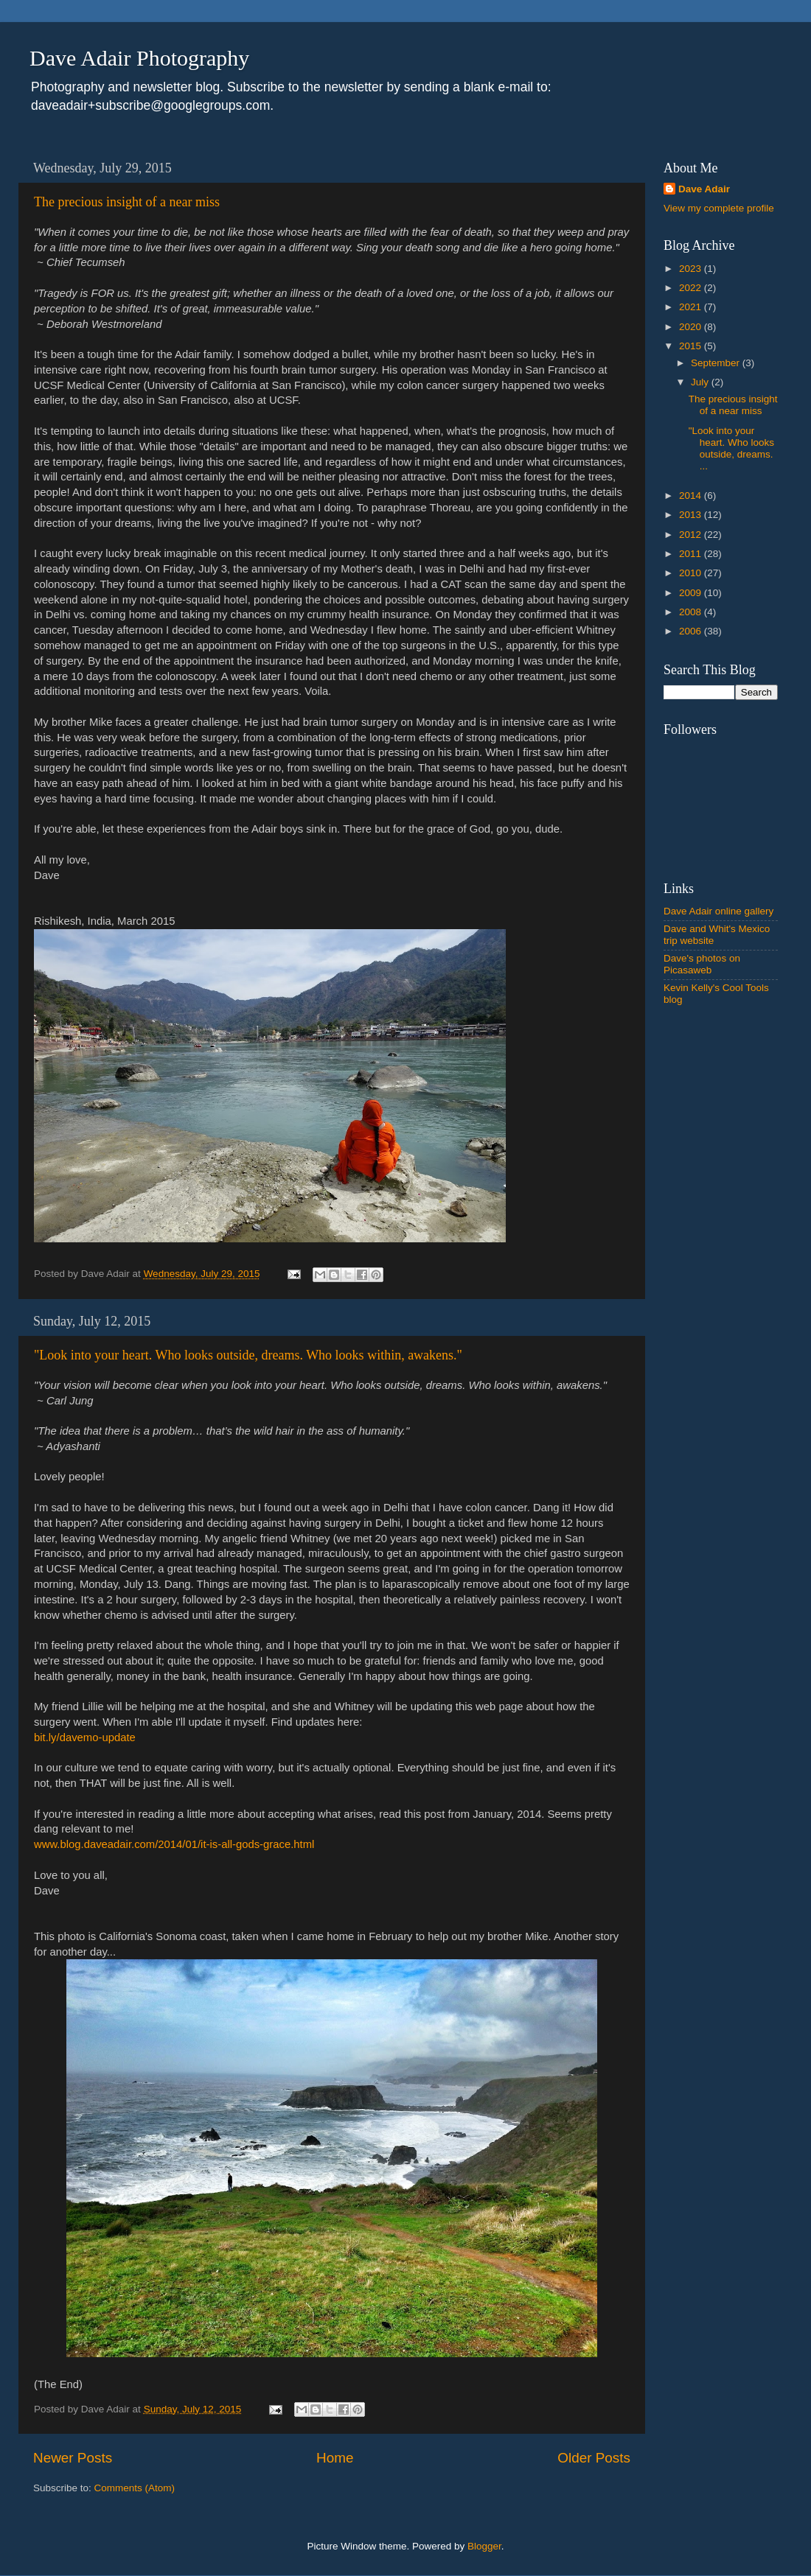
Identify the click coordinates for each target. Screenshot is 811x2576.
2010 (691, 572)
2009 (691, 592)
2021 (691, 306)
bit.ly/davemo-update (85, 1737)
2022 (691, 287)
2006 (691, 631)
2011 (691, 553)
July (701, 382)
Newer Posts (72, 2457)
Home (334, 2457)
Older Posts (593, 2457)
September (716, 362)
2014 (691, 495)
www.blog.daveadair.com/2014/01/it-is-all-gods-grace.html (174, 1844)
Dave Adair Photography (139, 58)
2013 (691, 514)
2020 (691, 326)
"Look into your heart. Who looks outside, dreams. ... (731, 448)
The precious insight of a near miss (127, 202)
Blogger (484, 2546)
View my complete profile (719, 208)
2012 (691, 534)
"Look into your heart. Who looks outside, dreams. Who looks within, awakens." (248, 1355)
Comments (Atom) (134, 2487)
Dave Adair (704, 189)
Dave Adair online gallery (718, 911)
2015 (691, 345)
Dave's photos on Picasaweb (702, 964)
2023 (691, 268)
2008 (691, 611)
